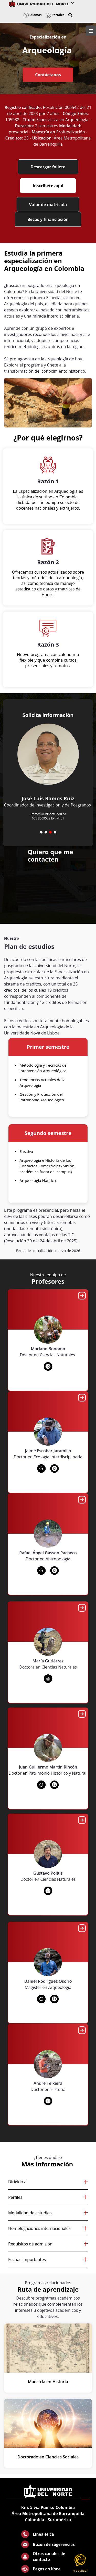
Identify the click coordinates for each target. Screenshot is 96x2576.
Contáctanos (48, 75)
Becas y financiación (48, 219)
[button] (70, 15)
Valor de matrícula (48, 204)
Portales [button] (55, 15)
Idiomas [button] (33, 15)
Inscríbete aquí (48, 185)
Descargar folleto (48, 167)
